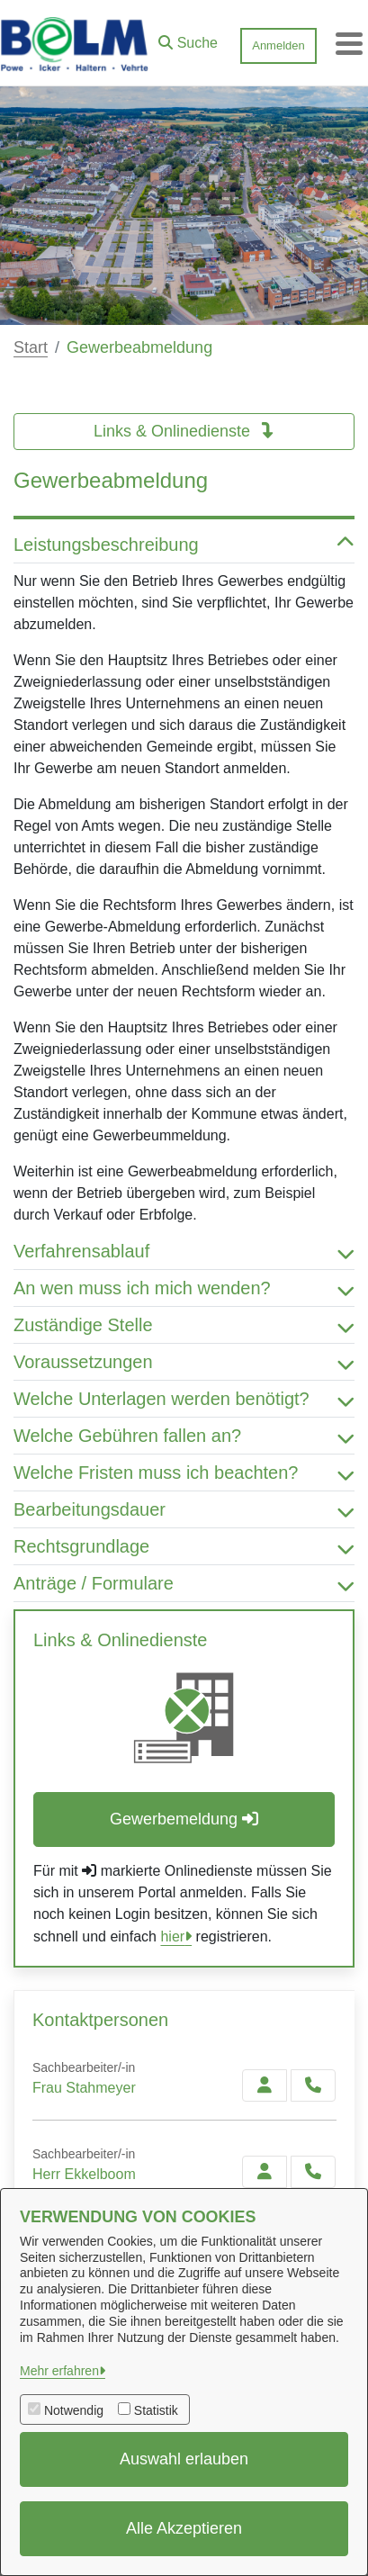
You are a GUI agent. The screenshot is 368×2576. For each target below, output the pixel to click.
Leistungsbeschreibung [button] (184, 544)
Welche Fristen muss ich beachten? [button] (184, 1472)
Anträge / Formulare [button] (184, 1583)
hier (172, 1936)
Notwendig (73, 2410)
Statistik (156, 2410)
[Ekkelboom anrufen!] (313, 2172)
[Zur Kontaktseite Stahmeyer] (264, 2085)
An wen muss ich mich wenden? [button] (184, 1288)
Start (30, 347)
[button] (188, 38)
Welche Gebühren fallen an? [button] (184, 1435)
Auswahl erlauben (184, 2459)
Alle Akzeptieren (184, 2528)
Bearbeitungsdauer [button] (184, 1509)
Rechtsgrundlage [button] (184, 1546)
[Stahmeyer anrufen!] (313, 2085)
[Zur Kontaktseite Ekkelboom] (264, 2172)
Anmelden (278, 45)
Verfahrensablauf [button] (184, 1251)
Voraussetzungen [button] (184, 1362)
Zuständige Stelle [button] (184, 1325)
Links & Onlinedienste (184, 431)
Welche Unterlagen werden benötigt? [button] (184, 1399)
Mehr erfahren (59, 2371)
